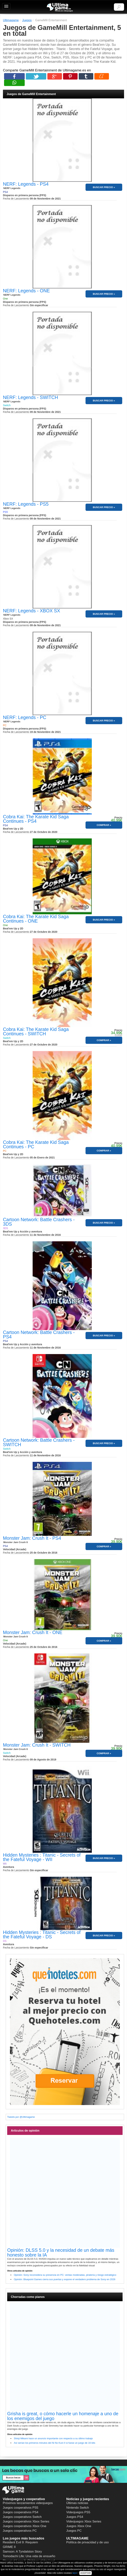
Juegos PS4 (74, 2517)
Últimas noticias (77, 2503)
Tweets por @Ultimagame (21, 2117)
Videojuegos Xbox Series (83, 2521)
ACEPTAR (85, 2573)
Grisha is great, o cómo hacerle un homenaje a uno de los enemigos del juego (62, 2416)
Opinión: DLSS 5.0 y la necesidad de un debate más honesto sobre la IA (60, 2252)
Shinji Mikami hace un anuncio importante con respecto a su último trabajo (53, 2438)
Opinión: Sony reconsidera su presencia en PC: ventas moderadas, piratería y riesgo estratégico (65, 2275)
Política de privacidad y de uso (87, 2542)
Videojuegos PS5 (78, 2512)
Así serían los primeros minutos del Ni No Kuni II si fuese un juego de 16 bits (54, 2442)
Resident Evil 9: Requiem (20, 2542)
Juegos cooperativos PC (20, 2530)
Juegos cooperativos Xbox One (24, 2526)
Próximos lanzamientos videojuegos (28, 2503)
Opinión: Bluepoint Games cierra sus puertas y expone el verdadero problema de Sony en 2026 (64, 2279)
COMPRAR (103, 825)
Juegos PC (74, 2530)
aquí (74, 2573)
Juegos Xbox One (78, 2526)
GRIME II (9, 2547)
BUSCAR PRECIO (103, 187)
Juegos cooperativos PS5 (20, 2507)
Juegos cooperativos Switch (22, 2517)
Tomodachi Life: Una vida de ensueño (29, 2556)
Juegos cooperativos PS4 (20, 2512)
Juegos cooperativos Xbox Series (26, 2521)
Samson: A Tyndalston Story (22, 2551)
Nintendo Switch (77, 2507)
